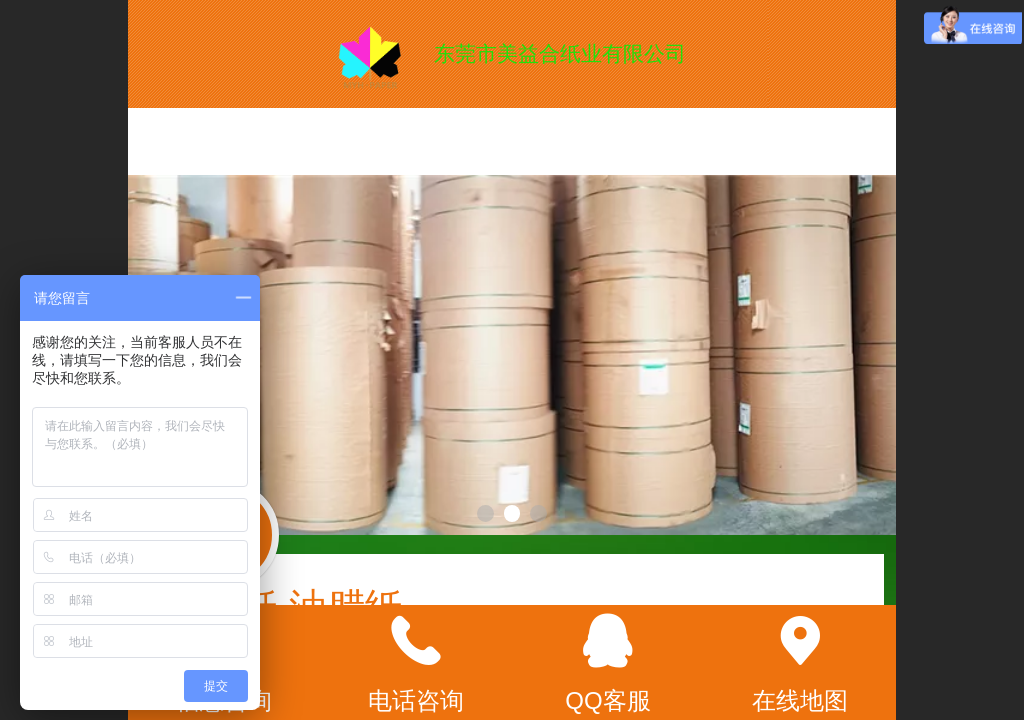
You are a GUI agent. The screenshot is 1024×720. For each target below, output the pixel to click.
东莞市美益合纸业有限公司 (560, 53)
